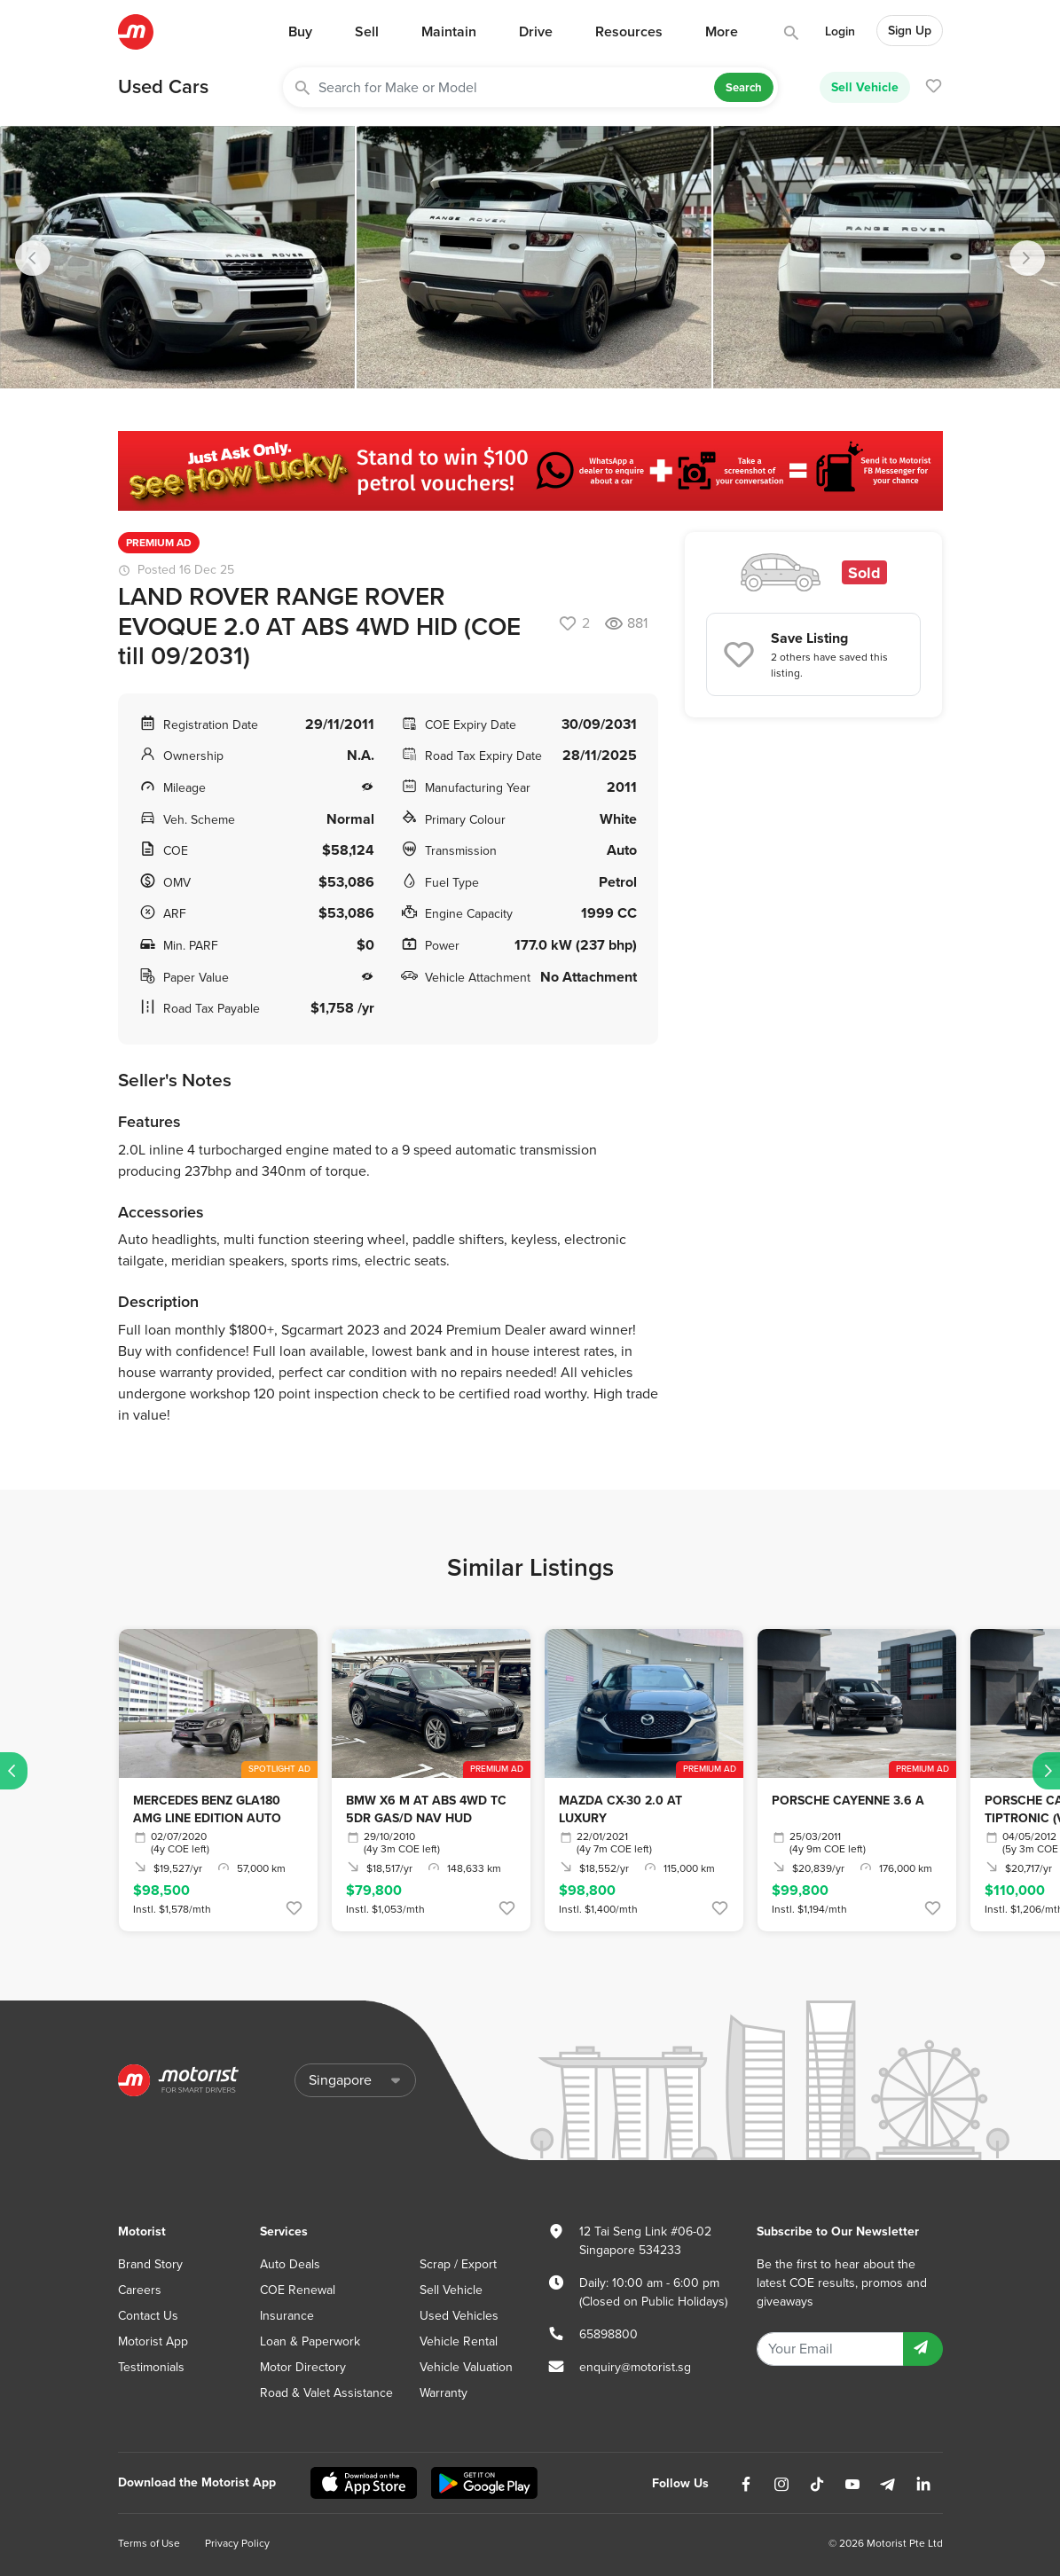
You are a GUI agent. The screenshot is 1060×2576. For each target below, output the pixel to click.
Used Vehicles (459, 2315)
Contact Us (148, 2315)
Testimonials (151, 2367)
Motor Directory (303, 2367)
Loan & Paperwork (310, 2341)
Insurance (287, 2315)
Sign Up (909, 30)
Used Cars (163, 86)
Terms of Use (149, 2543)
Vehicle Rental (459, 2341)
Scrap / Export (458, 2264)
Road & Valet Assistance (326, 2392)
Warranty (443, 2392)
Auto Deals (290, 2264)
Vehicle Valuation (466, 2367)
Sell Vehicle (865, 87)
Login (840, 31)
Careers (139, 2290)
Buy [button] (300, 32)
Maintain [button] (448, 32)
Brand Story (150, 2264)
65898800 (608, 2334)
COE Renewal (297, 2290)
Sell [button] (367, 32)
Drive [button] (536, 32)
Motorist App (153, 2341)
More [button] (721, 32)
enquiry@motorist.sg (635, 2367)
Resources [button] (629, 32)
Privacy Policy (237, 2543)
